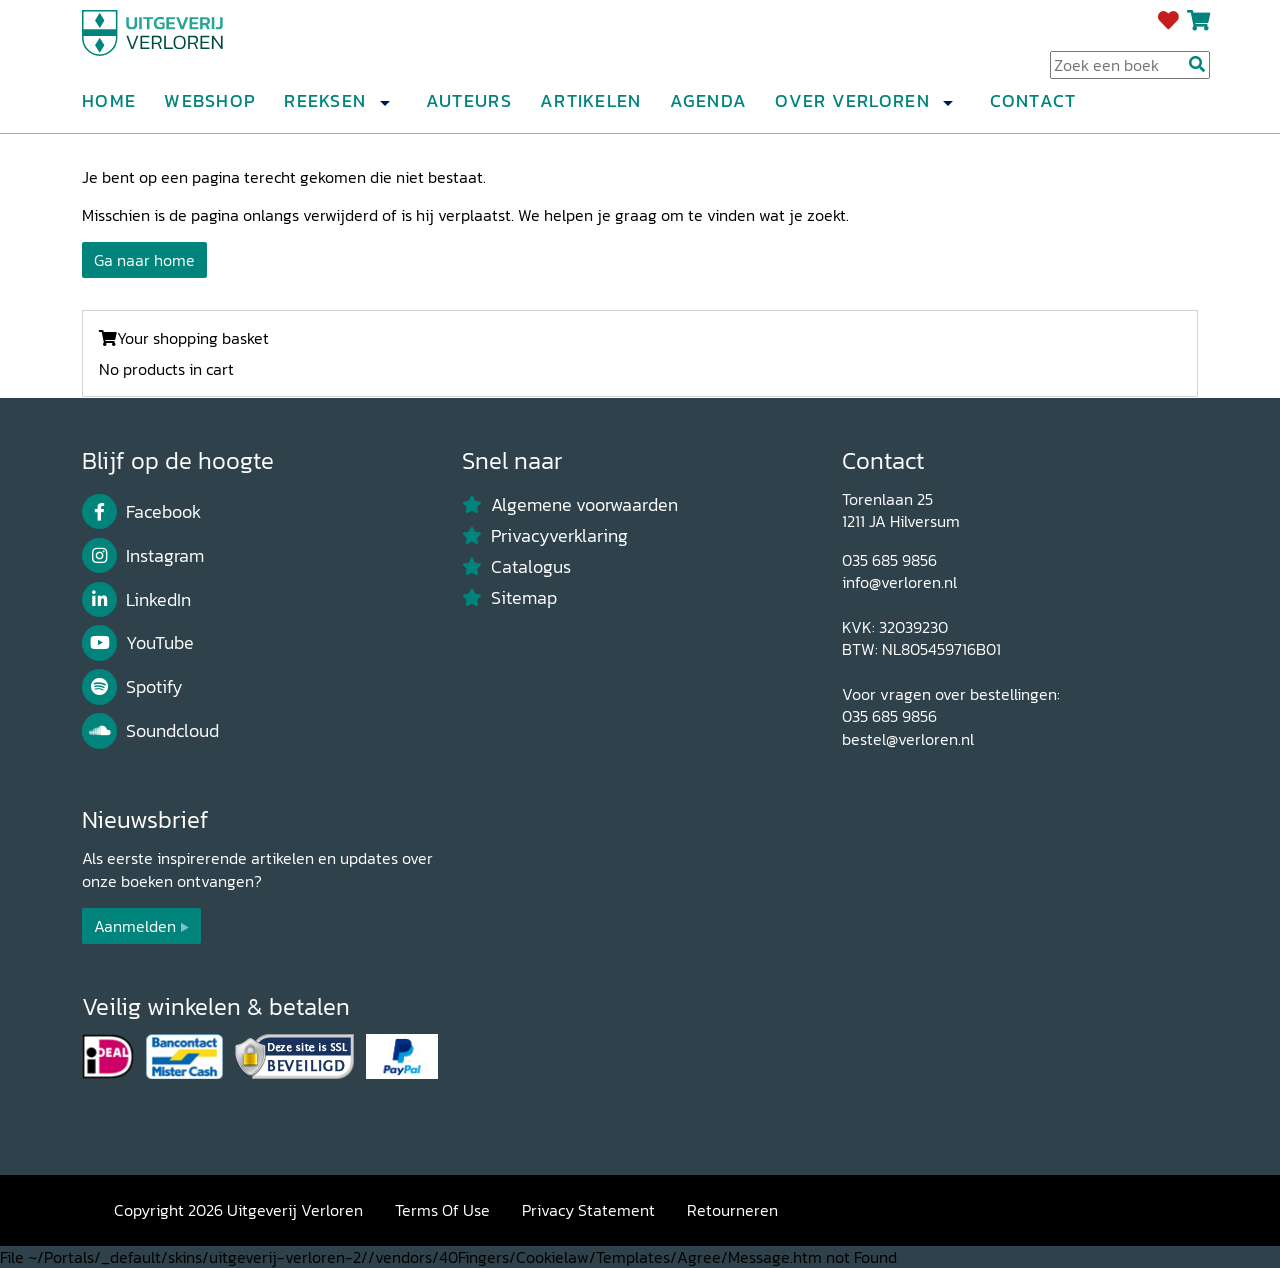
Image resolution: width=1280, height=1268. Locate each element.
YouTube (138, 643)
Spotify (132, 687)
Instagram (143, 556)
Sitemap (509, 598)
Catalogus (516, 567)
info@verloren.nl (899, 582)
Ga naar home (144, 260)
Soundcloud (150, 731)
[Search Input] (1130, 71)
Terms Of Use (442, 1210)
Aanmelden (135, 926)
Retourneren (732, 1210)
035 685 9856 (889, 560)
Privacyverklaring (545, 536)
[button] (384, 109)
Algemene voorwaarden (570, 505)
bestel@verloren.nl (908, 739)
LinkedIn (136, 600)
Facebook (141, 512)
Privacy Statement (588, 1210)
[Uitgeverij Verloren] (178, 45)
